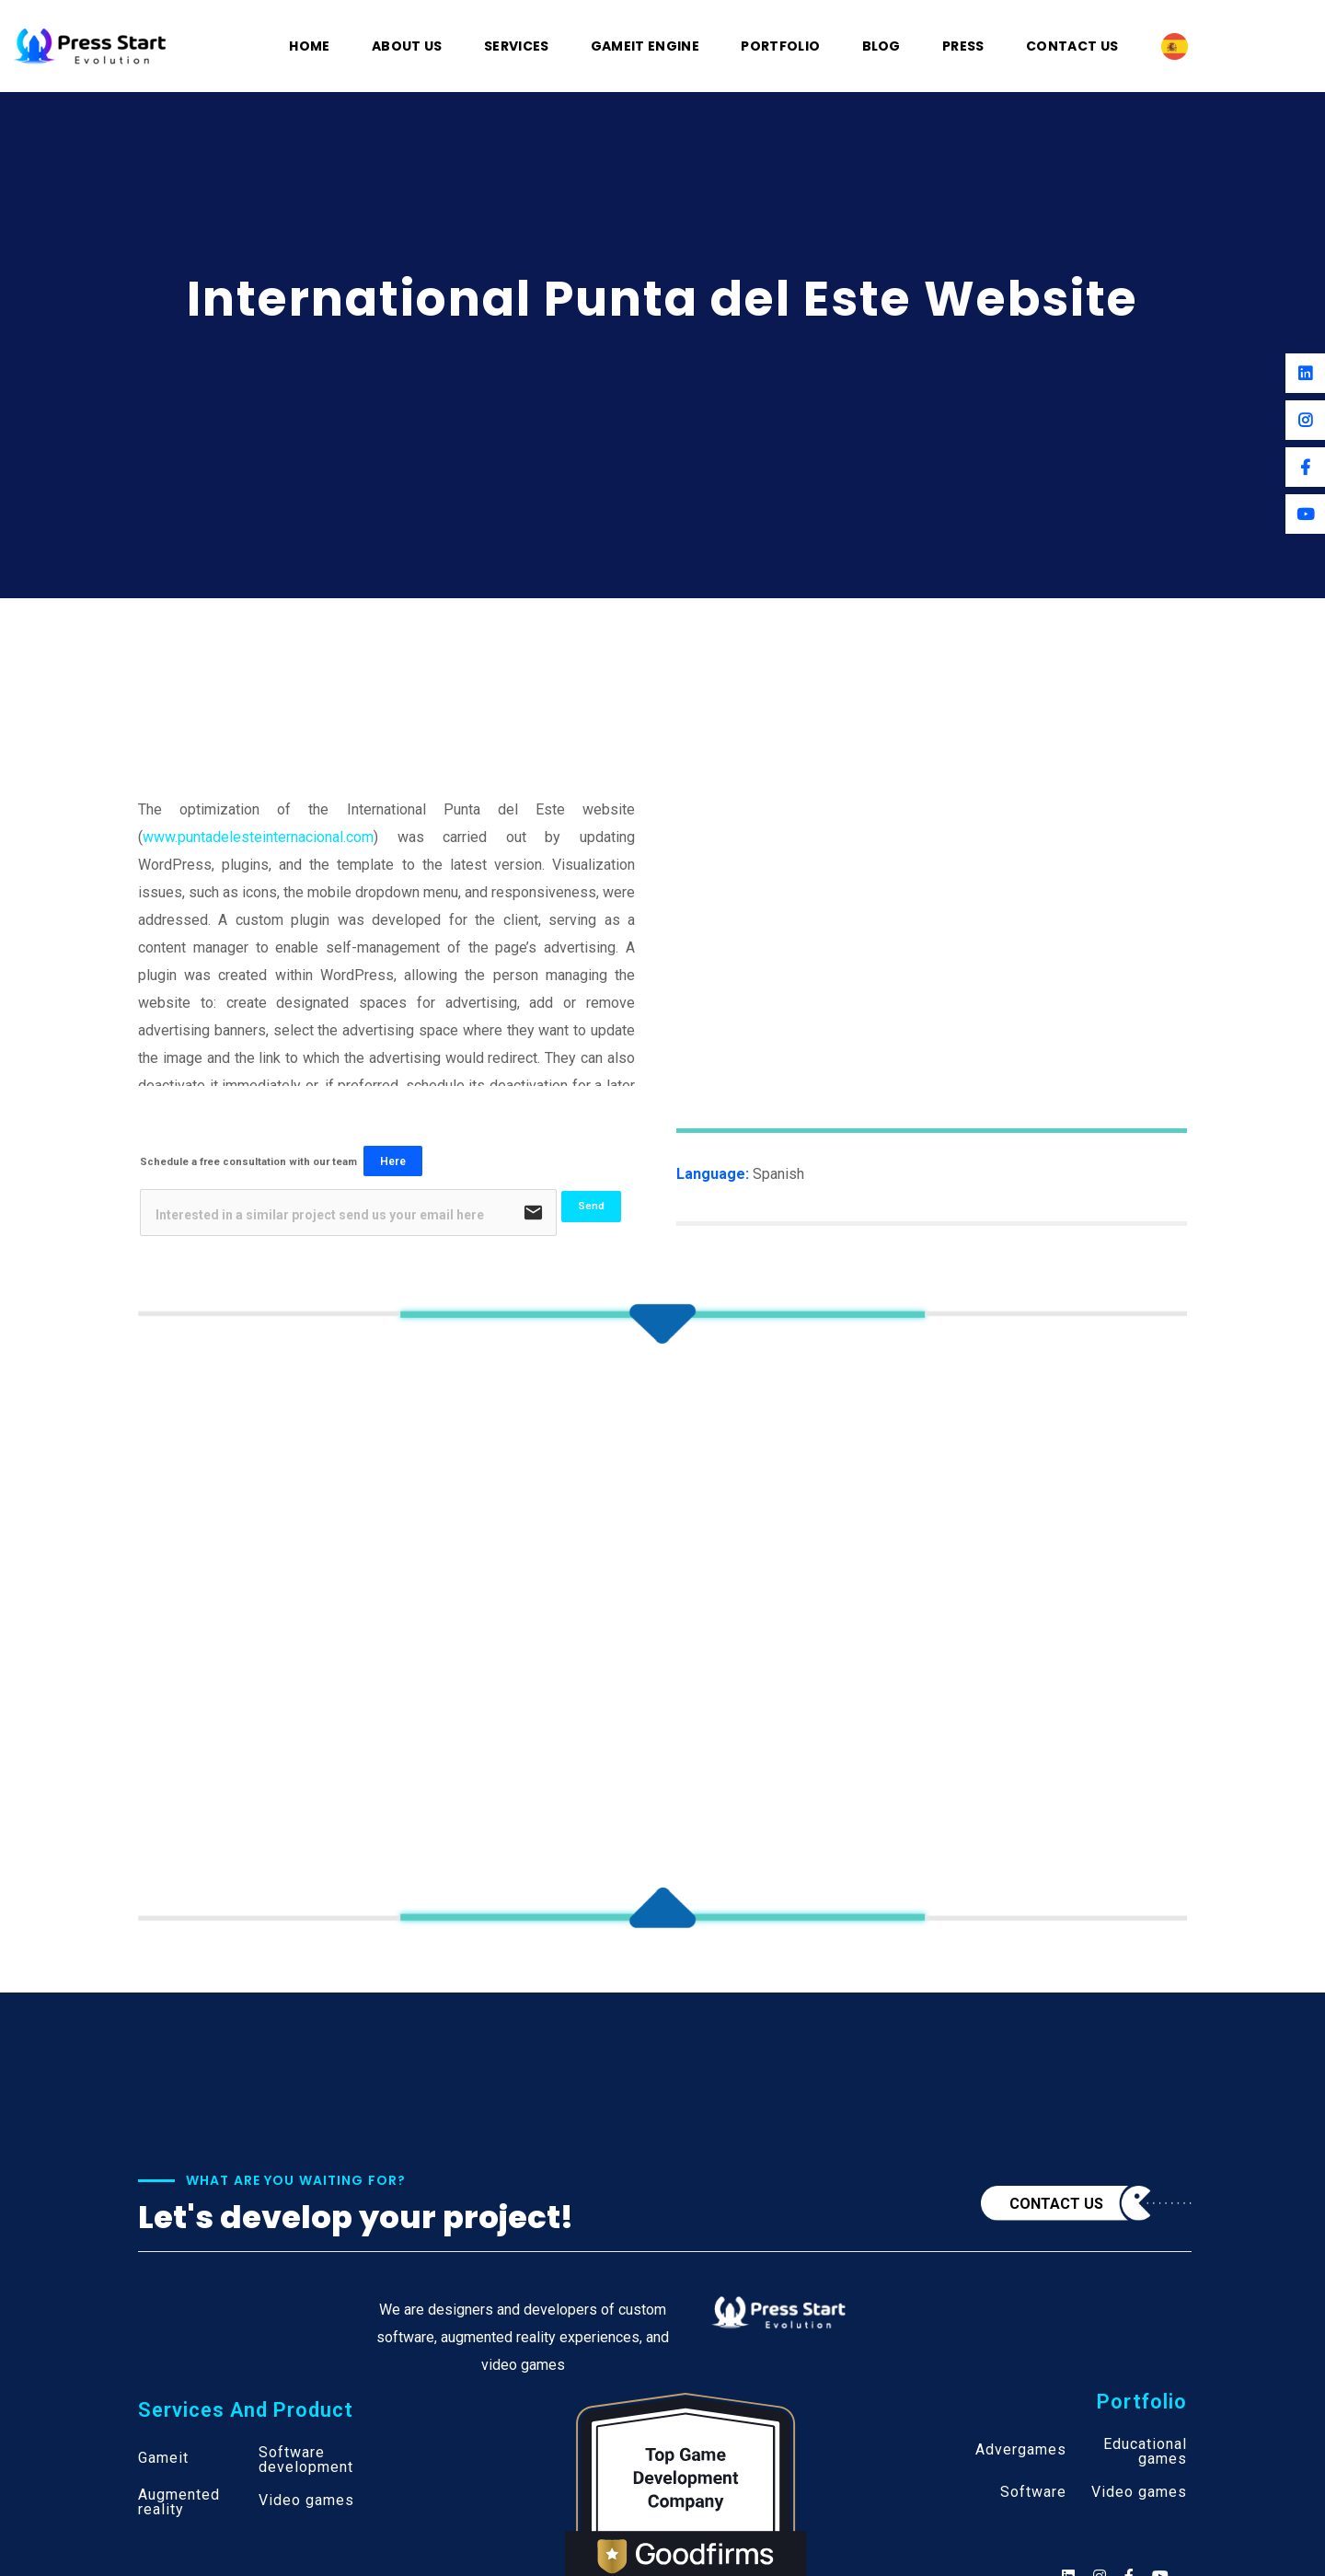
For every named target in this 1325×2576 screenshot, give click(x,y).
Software (1033, 2492)
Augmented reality (179, 2502)
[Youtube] (1305, 514)
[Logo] (90, 44)
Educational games (1145, 2451)
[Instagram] (1305, 420)
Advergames (1020, 2450)
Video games (306, 2500)
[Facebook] (1305, 467)
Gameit (163, 2458)
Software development (306, 2460)
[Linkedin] (1305, 373)
